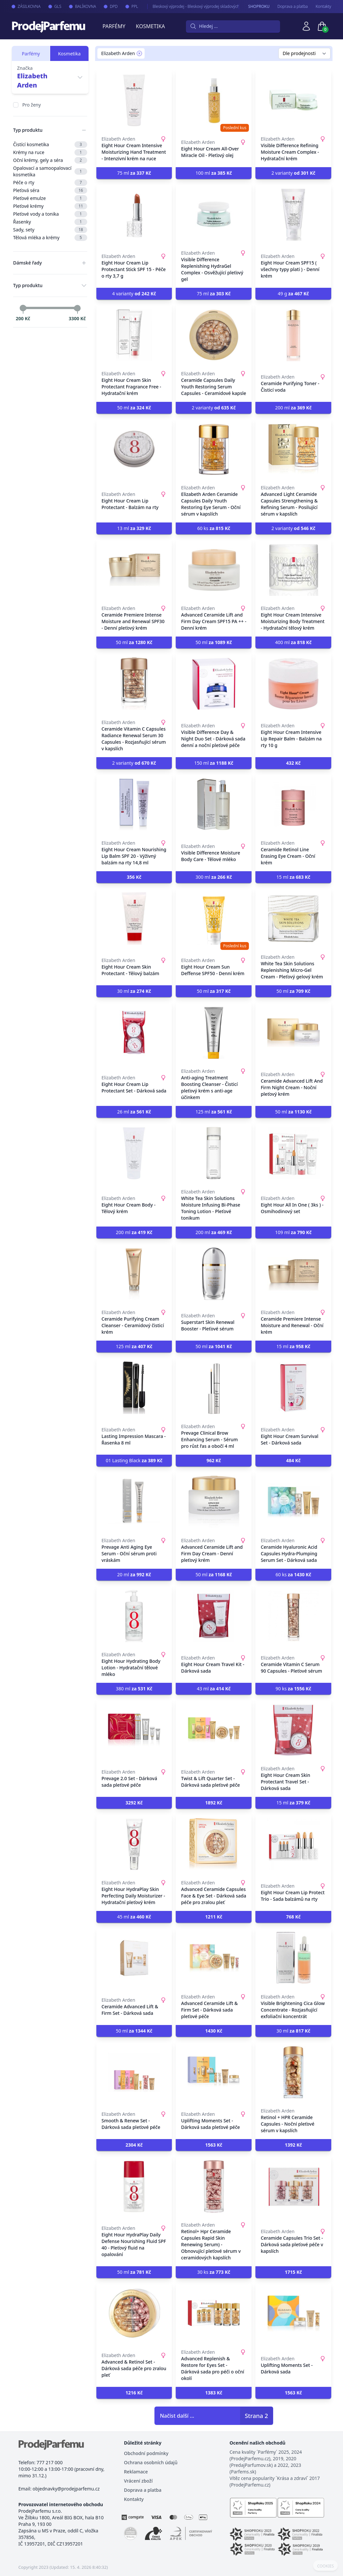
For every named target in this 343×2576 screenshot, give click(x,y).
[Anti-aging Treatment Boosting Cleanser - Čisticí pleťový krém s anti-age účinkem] (213, 1032)
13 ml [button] (134, 528)
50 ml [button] (134, 407)
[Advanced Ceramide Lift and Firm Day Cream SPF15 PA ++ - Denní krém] (213, 569)
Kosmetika (150, 26)
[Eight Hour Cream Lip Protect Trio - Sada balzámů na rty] (293, 1844)
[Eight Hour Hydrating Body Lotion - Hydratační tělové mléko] (134, 1616)
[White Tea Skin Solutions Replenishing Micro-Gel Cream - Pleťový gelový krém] (293, 918)
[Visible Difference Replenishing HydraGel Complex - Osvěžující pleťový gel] (213, 214)
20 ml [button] (134, 1574)
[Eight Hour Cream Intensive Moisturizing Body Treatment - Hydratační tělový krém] (293, 569)
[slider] (23, 308)
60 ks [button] (213, 528)
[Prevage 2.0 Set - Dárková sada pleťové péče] (134, 1730)
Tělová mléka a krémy (50, 237)
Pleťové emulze (50, 198)
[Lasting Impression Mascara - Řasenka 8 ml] (134, 1388)
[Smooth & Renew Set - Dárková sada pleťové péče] (134, 2072)
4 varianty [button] (134, 293)
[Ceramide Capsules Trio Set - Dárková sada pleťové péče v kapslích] (293, 2186)
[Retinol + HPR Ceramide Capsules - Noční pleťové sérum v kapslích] (293, 2072)
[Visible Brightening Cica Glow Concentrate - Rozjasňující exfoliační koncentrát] (293, 1958)
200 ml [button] (293, 407)
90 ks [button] (293, 1688)
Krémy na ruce (50, 152)
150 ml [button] (213, 763)
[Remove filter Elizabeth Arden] (139, 53)
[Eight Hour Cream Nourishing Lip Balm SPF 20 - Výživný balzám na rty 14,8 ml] (134, 804)
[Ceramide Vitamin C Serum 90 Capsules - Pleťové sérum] (293, 1616)
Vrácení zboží (138, 2481)
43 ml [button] (214, 1688)
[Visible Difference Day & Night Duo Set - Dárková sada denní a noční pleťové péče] (213, 684)
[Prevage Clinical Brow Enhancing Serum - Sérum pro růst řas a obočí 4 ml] (213, 1388)
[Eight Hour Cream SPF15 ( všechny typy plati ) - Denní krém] (293, 214)
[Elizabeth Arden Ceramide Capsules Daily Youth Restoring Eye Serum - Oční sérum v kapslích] (213, 449)
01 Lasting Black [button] (134, 1460)
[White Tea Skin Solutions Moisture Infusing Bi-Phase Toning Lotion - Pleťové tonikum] (213, 1153)
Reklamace (136, 2471)
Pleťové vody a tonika (50, 214)
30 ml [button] (134, 991)
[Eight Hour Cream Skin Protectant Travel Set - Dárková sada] (293, 1730)
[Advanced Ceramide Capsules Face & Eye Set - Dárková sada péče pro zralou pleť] (213, 1844)
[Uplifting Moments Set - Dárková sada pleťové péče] (213, 2072)
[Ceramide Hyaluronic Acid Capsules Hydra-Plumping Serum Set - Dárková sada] (293, 1502)
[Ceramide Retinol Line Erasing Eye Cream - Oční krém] (293, 804)
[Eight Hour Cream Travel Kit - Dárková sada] (213, 1616)
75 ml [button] (134, 173)
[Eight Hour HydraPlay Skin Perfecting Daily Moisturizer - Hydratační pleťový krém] (134, 1844)
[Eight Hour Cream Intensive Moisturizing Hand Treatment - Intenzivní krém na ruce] (134, 100)
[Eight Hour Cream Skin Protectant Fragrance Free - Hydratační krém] (134, 335)
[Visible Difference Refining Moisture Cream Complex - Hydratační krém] (293, 100)
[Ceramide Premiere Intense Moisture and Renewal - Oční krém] (293, 1274)
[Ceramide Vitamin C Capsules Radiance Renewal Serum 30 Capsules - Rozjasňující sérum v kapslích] (134, 684)
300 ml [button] (213, 877)
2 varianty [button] (293, 173)
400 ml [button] (293, 642)
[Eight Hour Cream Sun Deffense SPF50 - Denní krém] (213, 918)
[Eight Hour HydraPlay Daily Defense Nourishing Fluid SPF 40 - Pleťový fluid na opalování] (134, 2186)
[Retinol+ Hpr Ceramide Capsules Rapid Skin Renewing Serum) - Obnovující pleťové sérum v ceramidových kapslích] (213, 2186)
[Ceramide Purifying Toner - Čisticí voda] (293, 335)
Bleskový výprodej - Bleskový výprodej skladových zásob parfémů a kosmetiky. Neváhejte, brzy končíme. (236, 6)
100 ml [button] (213, 173)
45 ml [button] (134, 1917)
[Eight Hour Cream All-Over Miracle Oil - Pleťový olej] (213, 100)
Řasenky (50, 222)
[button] (293, 763)
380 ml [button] (134, 1688)
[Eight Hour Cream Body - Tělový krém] (134, 1153)
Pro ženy (31, 105)
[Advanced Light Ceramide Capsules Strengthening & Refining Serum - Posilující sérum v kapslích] (293, 449)
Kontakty (323, 6)
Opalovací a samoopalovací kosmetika (50, 171)
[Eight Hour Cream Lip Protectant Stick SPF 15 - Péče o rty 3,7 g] (134, 214)
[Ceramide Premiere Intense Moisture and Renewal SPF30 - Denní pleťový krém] (134, 569)
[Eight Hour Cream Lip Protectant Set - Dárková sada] (134, 1032)
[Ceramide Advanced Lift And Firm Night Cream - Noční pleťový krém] (293, 1032)
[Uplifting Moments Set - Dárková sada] (293, 2313)
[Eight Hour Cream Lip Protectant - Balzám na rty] (134, 449)
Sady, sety (50, 229)
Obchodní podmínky (146, 2453)
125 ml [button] (213, 1112)
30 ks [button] (213, 2272)
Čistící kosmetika (50, 144)
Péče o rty (50, 182)
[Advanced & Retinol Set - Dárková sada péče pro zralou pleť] (134, 2313)
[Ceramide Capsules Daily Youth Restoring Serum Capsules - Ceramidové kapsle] (213, 335)
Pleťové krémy (50, 206)
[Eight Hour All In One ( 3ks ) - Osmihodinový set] (293, 1153)
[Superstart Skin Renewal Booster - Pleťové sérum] (213, 1274)
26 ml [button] (134, 1112)
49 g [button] (293, 293)
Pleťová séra (50, 190)
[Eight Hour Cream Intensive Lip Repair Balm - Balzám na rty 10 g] (293, 684)
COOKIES (325, 2566)
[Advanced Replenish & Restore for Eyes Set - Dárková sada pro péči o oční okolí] (213, 2313)
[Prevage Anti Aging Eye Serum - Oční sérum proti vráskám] (134, 1502)
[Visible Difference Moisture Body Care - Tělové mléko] (213, 804)
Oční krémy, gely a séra (50, 160)
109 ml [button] (293, 1232)
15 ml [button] (293, 877)
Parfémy (113, 26)
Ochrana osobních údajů (150, 2462)
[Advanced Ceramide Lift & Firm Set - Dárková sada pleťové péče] (213, 1958)
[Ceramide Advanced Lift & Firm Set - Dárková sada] (134, 1958)
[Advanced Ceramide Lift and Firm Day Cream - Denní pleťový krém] (213, 1502)
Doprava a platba (292, 6)
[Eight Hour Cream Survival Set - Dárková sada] (293, 1388)
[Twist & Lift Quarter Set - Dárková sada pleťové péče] (213, 1730)
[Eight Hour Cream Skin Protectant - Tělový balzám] (134, 918)
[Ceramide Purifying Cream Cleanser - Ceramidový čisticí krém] (134, 1274)
